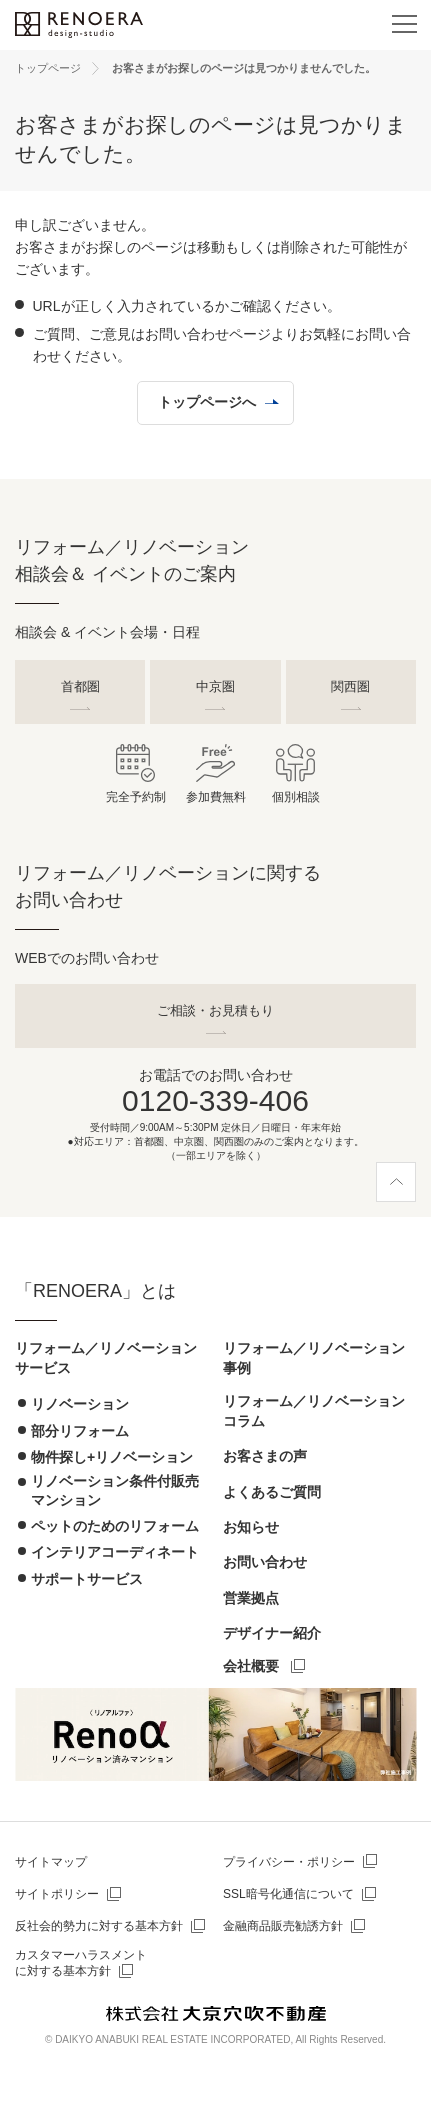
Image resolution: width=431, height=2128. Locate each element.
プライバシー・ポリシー (289, 1862)
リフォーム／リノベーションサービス (106, 1358)
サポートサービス (87, 1579)
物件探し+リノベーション (112, 1457)
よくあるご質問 (272, 1492)
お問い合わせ (265, 1562)
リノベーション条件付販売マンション (115, 1490)
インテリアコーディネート (115, 1552)
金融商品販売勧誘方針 (283, 1926)
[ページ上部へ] (396, 1182)
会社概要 (251, 1666)
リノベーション (80, 1404)
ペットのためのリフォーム (115, 1526)
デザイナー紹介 (272, 1633)
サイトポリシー (57, 1894)
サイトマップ (51, 1862)
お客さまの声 (265, 1456)
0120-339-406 (215, 1100)
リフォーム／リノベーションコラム (314, 1411)
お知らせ (251, 1527)
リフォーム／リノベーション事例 (314, 1358)
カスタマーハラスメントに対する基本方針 (81, 1963)
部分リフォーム (80, 1431)
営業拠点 (251, 1598)
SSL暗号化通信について (288, 1894)
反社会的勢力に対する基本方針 (99, 1926)
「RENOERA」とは (95, 1291)
